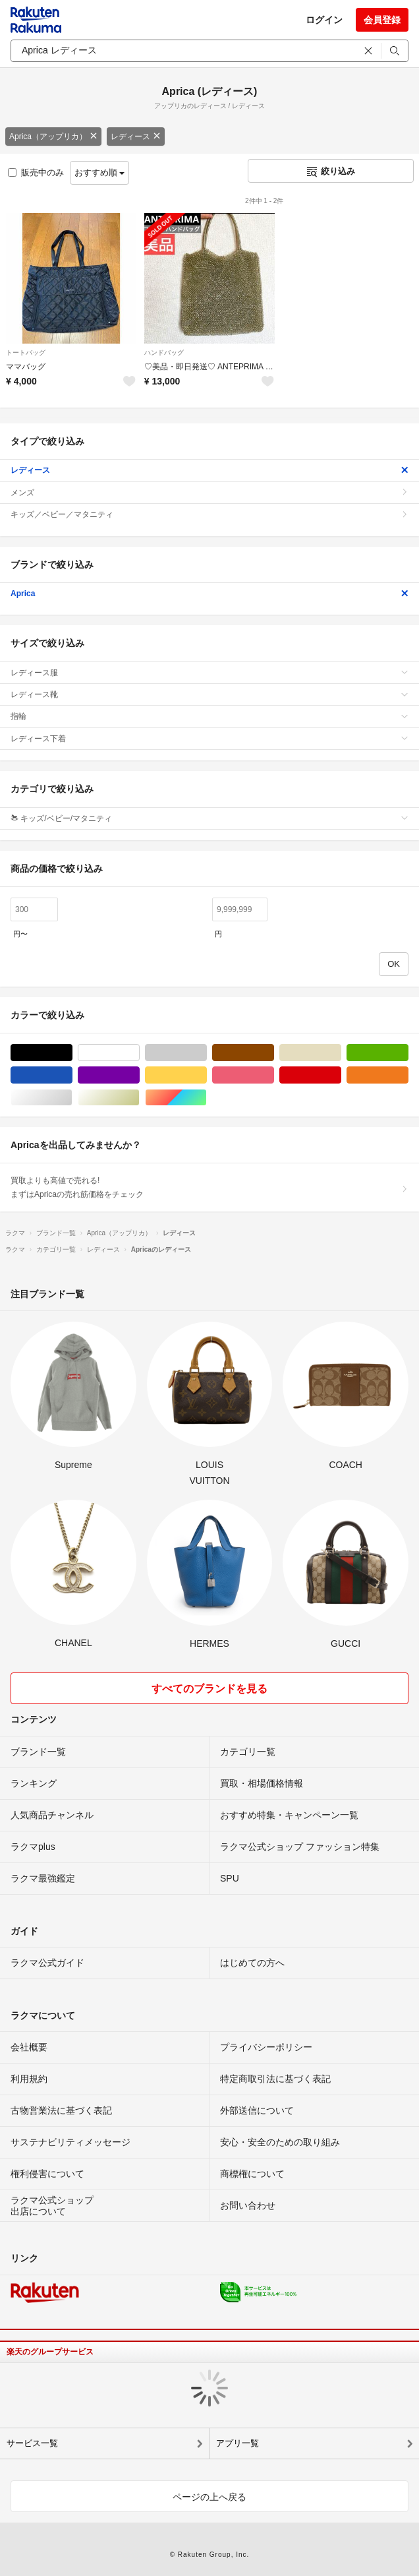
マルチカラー (206, 1098)
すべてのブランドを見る (209, 1688)
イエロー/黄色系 (206, 1075)
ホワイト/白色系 (139, 1053)
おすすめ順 (99, 172)
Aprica (209, 593)
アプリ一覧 (237, 2443)
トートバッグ (25, 352)
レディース (136, 136)
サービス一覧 (32, 2443)
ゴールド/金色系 (139, 1098)
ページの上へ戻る (209, 2497)
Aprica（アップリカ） (53, 136)
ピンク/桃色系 (273, 1075)
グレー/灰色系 (206, 1053)
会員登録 (382, 20)
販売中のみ (36, 172)
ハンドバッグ (164, 352)
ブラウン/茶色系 (273, 1053)
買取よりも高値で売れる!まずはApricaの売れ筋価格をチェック (209, 1187)
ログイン (324, 20)
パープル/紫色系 (139, 1075)
